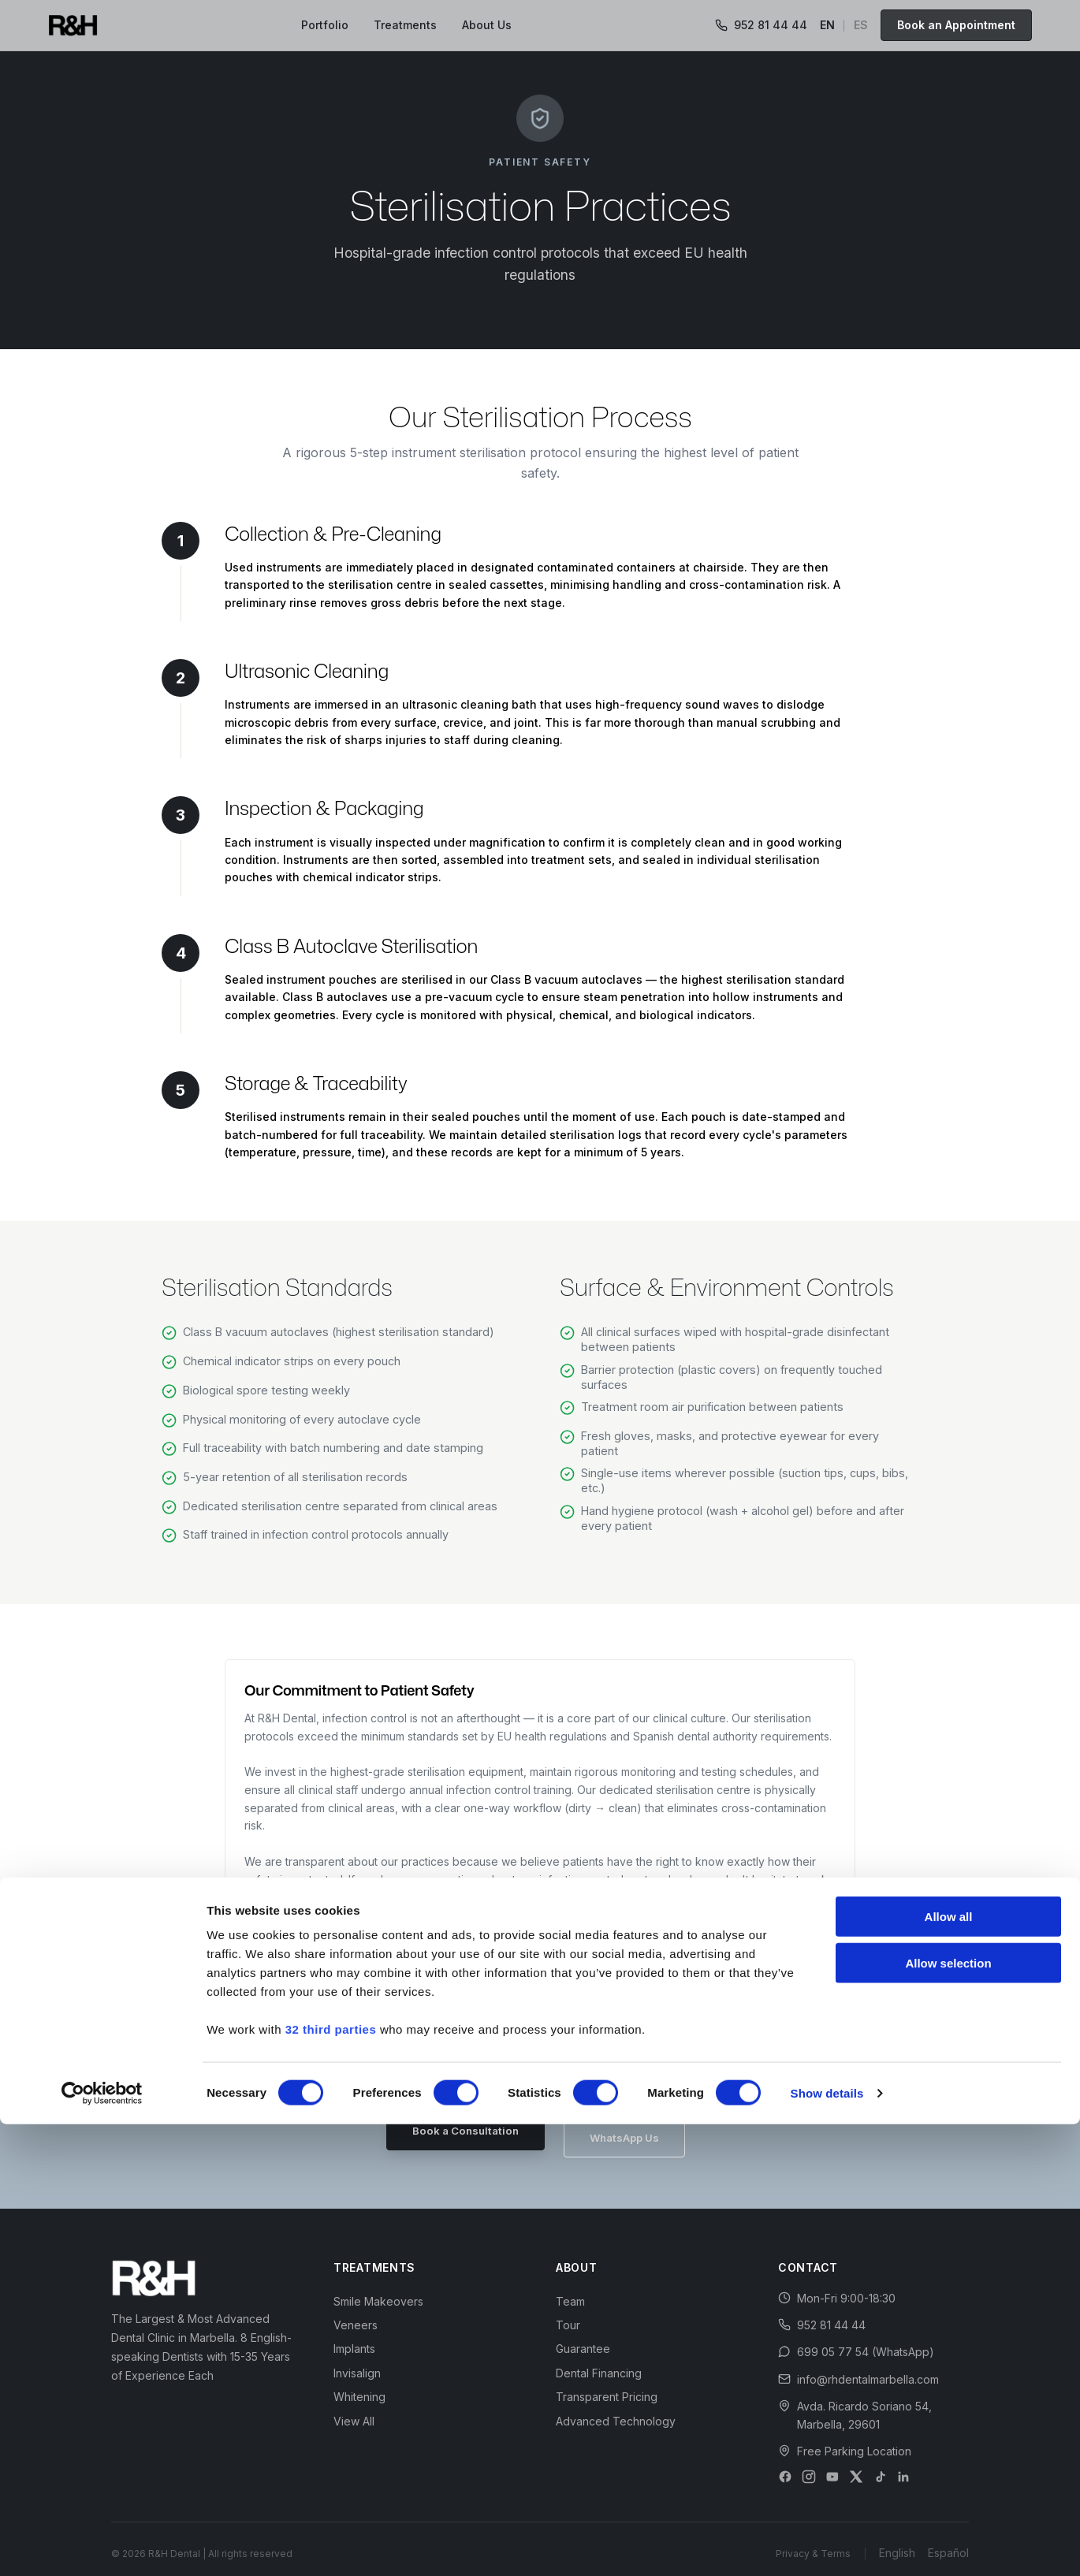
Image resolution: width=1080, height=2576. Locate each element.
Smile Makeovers (378, 2286)
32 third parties (331, 2481)
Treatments (405, 25)
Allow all (949, 2368)
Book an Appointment (956, 25)
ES (861, 25)
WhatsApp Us (633, 2131)
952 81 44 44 (761, 25)
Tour (568, 2310)
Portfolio (324, 25)
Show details (827, 2545)
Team (570, 2286)
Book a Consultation (457, 2131)
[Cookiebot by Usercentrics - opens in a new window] (102, 2545)
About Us (487, 25)
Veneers (355, 2310)
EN (827, 25)
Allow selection (948, 2415)
